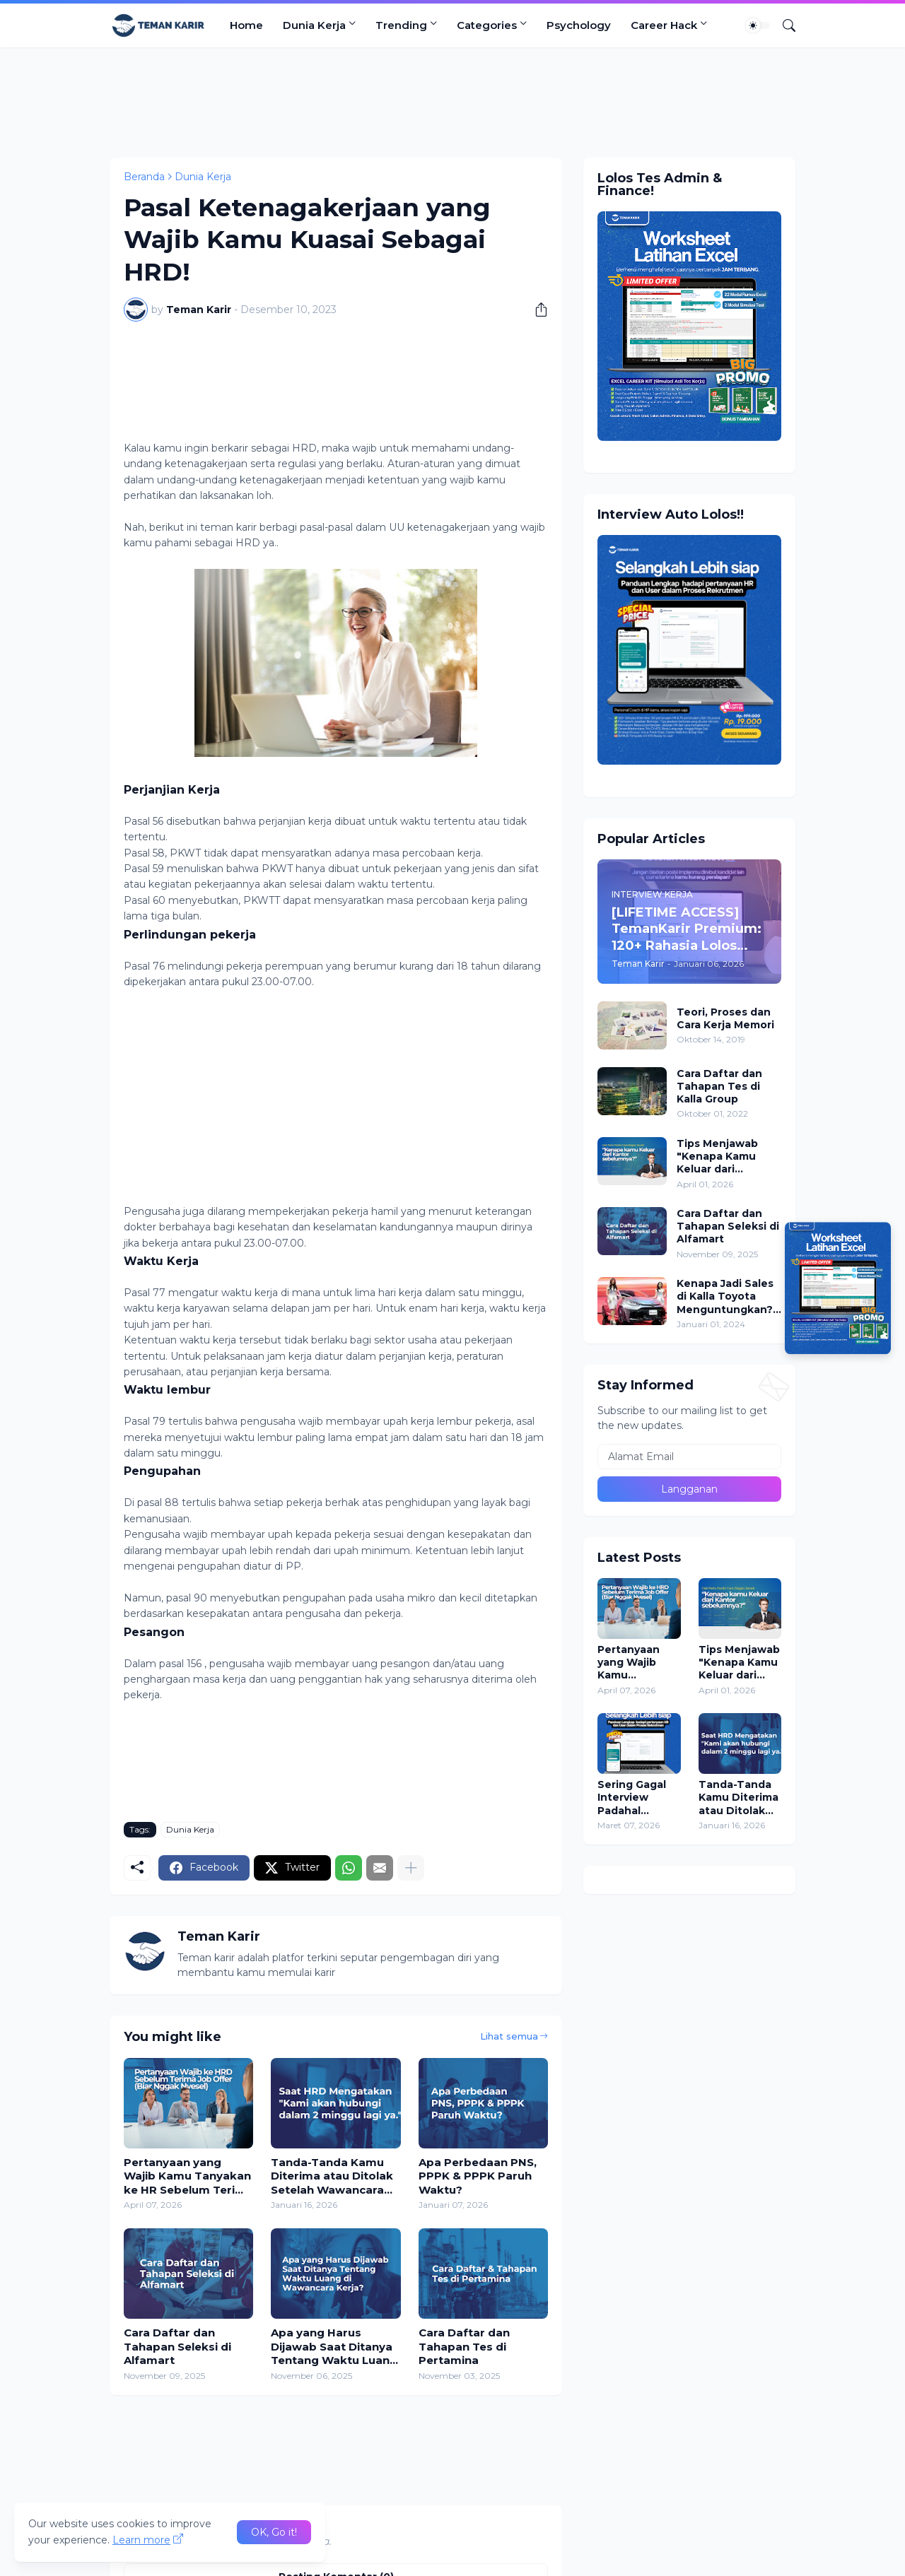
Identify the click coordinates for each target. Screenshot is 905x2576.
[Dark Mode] (758, 25)
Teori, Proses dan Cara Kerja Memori (725, 1018)
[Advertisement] (452, 100)
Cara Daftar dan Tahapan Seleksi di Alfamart (177, 2346)
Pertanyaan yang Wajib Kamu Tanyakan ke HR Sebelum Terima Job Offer (188, 2176)
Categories (487, 25)
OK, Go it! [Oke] (274, 2532)
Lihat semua (509, 2036)
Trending (401, 25)
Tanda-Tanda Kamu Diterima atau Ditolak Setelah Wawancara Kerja (332, 2176)
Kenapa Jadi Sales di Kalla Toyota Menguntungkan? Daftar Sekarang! (725, 1296)
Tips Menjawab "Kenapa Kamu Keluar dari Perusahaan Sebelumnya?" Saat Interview (717, 1156)
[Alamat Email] (689, 1456)
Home (246, 25)
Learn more (141, 2540)
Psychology (579, 25)
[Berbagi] (536, 310)
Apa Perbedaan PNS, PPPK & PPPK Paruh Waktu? (478, 2176)
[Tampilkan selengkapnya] (410, 1868)
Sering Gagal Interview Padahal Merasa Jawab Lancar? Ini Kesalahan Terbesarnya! (634, 1797)
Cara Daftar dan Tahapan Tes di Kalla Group (719, 1086)
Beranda (144, 177)
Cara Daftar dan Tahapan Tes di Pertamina (464, 2346)
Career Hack (664, 25)
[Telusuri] (783, 25)
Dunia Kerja (314, 25)
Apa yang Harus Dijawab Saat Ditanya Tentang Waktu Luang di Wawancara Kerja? (334, 2347)
